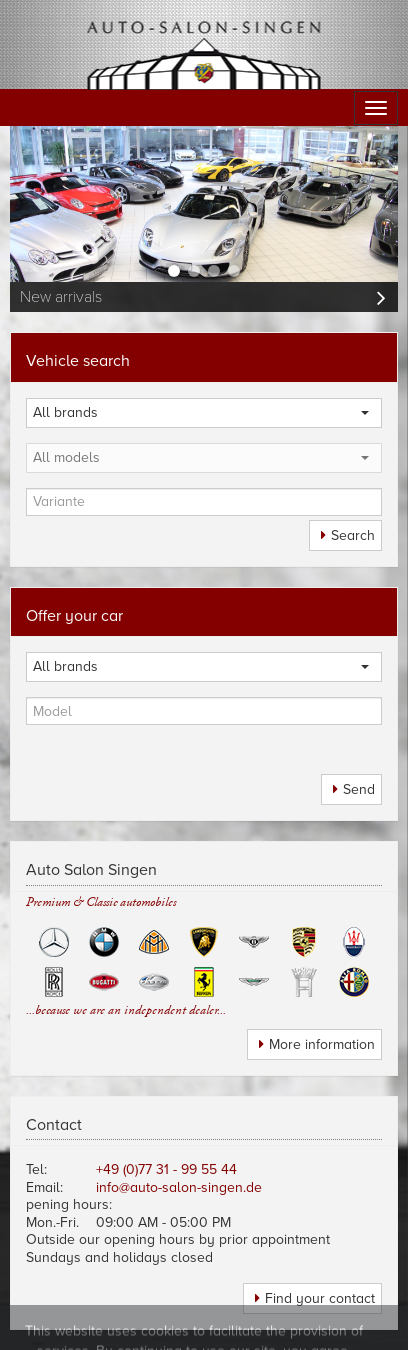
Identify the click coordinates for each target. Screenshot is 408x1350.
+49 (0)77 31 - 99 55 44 (166, 1169)
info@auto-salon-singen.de (179, 1187)
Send (359, 789)
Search (353, 535)
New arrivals (61, 297)
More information (322, 1044)
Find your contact (320, 1298)
